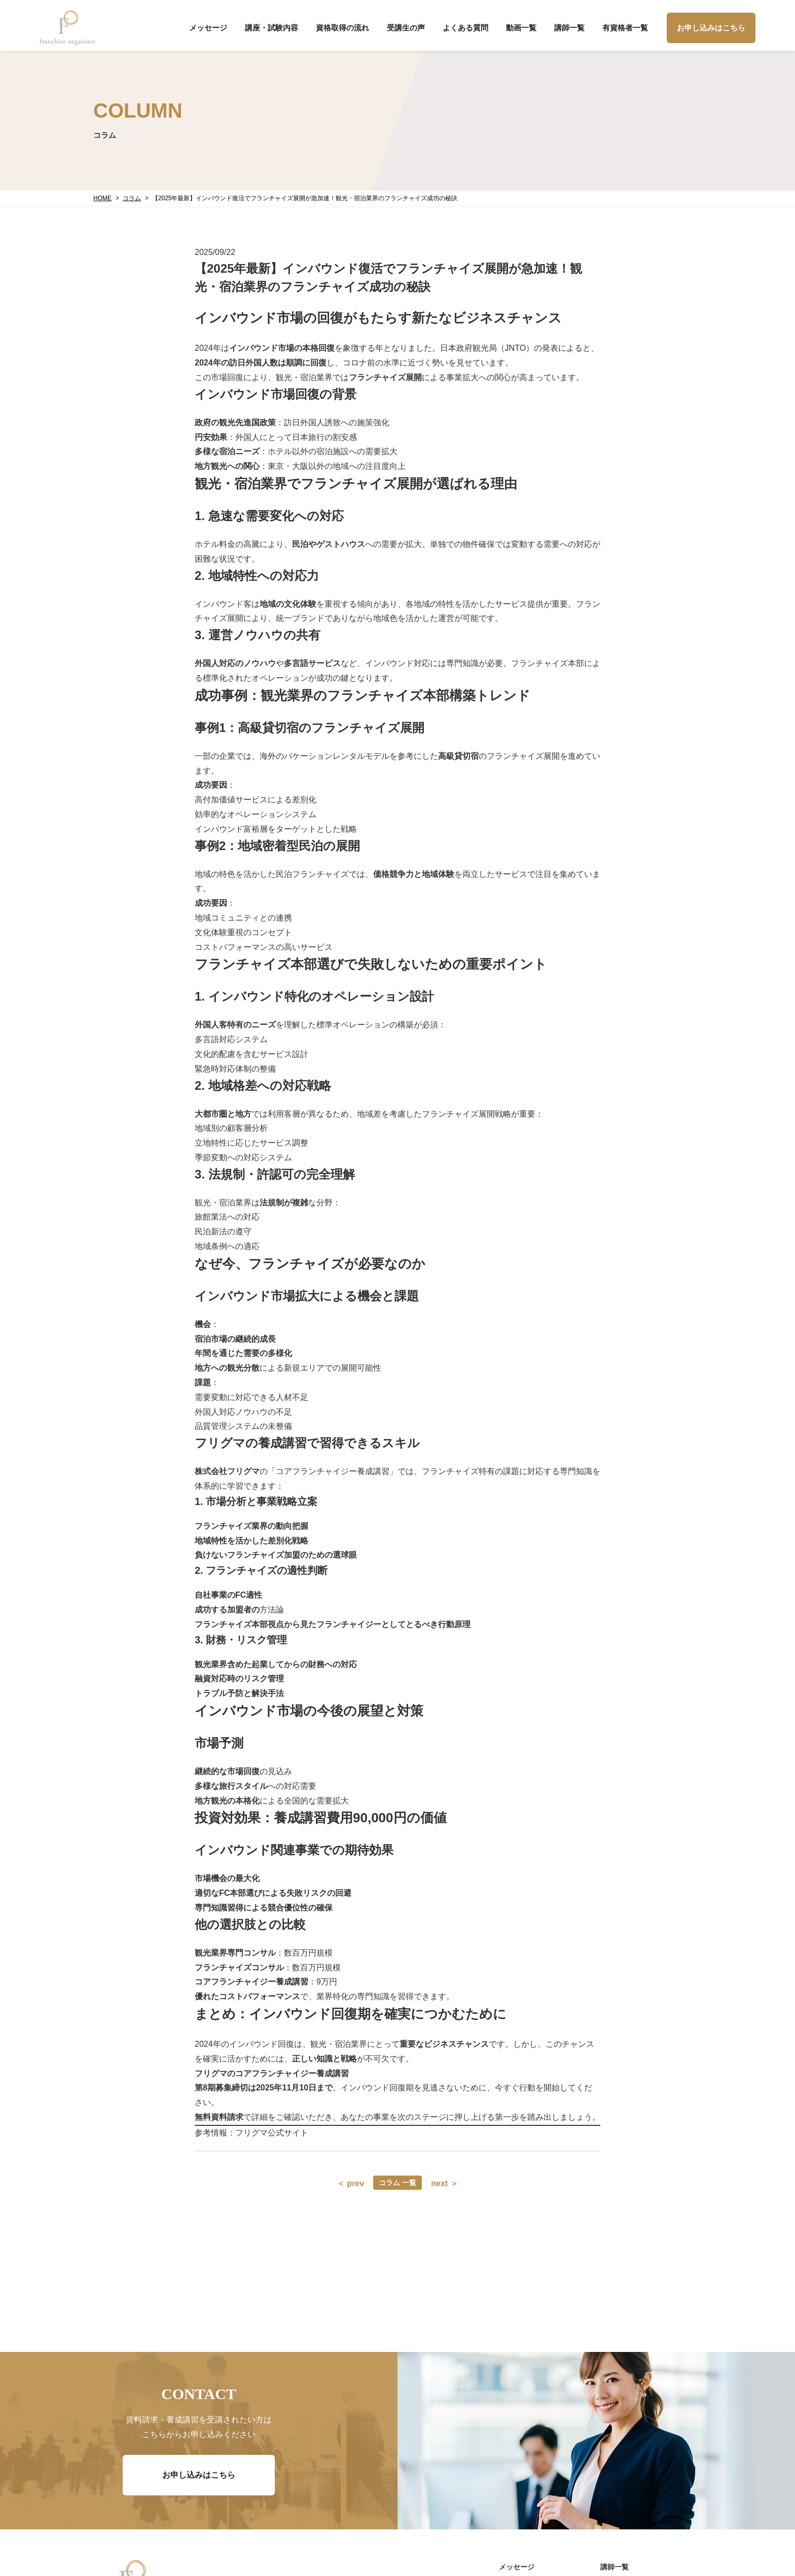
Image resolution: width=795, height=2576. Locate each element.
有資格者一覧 (625, 27)
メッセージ (208, 27)
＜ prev (350, 2183)
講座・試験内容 (271, 27)
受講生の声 (406, 27)
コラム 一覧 (397, 2183)
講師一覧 (569, 27)
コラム (132, 198)
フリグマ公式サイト (271, 2132)
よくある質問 (465, 27)
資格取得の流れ (342, 27)
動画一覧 (521, 27)
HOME (102, 198)
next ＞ (444, 2183)
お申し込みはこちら (711, 27)
